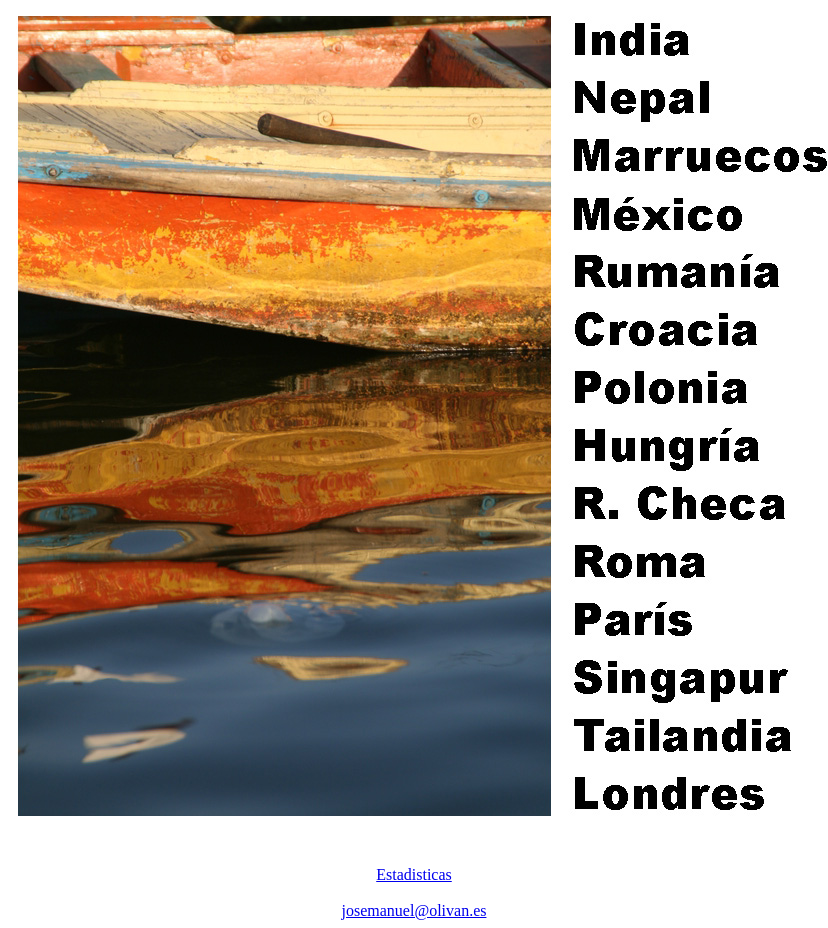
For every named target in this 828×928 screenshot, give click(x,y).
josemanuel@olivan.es (414, 910)
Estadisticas (414, 874)
